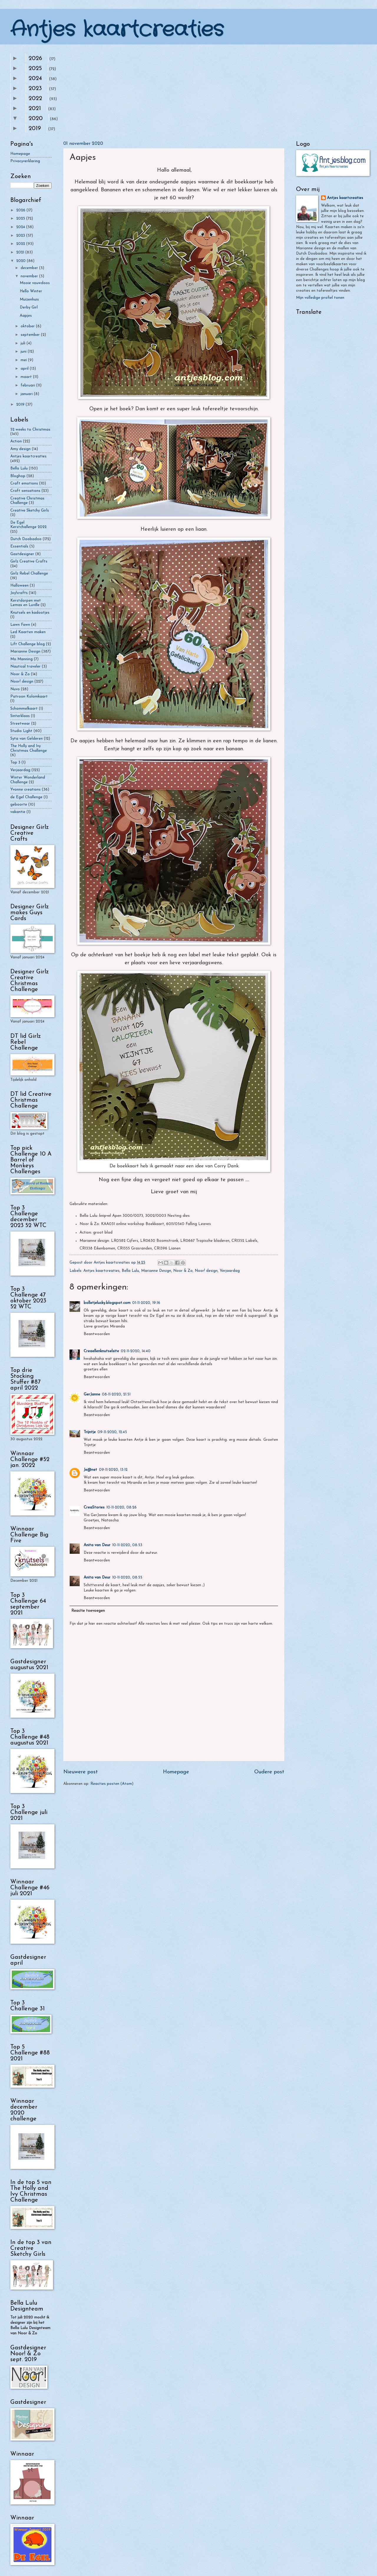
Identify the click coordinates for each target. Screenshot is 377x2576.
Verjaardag (230, 1271)
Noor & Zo (183, 1271)
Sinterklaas (20, 716)
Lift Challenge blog (27, 644)
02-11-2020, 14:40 (136, 1351)
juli (24, 343)
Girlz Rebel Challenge (29, 573)
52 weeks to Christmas (30, 429)
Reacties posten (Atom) (111, 1784)
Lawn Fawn (20, 625)
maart (27, 377)
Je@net (90, 1470)
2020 (36, 119)
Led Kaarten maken (28, 632)
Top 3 (15, 762)
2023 (35, 89)
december (30, 268)
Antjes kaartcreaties (117, 30)
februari (28, 385)
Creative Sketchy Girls (29, 510)
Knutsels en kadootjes (29, 613)
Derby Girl (29, 307)
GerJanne (92, 1394)
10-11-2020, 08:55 (127, 1577)
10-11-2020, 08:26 (121, 1507)
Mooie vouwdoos (35, 283)
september (31, 335)
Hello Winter (31, 291)
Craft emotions (24, 483)
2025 (35, 69)
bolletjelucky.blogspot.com (107, 1303)
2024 (35, 79)
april (25, 369)
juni (24, 351)
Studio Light (21, 731)
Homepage (176, 1772)
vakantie (17, 812)
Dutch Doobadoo (26, 539)
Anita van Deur (97, 1545)
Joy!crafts (19, 593)
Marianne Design (156, 1271)
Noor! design (206, 1271)
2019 (35, 129)
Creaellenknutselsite (101, 1351)
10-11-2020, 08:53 (127, 1545)
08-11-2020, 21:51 (116, 1394)
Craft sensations (25, 491)
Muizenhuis (29, 299)
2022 (35, 99)
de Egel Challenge (26, 797)
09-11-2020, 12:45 (112, 1432)
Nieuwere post (80, 1772)
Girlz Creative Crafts (28, 561)
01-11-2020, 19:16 (146, 1303)
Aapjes (26, 316)
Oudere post (269, 1772)
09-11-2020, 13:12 (113, 1470)
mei (24, 360)
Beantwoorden (97, 1334)
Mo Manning (21, 659)
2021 (35, 109)
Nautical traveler (25, 666)
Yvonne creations (25, 789)
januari (27, 394)
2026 (35, 59)
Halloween (19, 585)
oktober (28, 326)
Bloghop (17, 476)
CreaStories (94, 1507)
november (30, 276)
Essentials (19, 546)
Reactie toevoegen (88, 1611)
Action (16, 441)
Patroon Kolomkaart (29, 696)
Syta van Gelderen (26, 739)
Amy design (20, 449)
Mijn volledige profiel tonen (320, 298)
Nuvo (15, 689)
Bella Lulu (130, 1271)
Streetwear (20, 724)
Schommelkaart (24, 709)
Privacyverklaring (25, 161)
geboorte (18, 804)
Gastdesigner (22, 554)
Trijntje (90, 1432)
